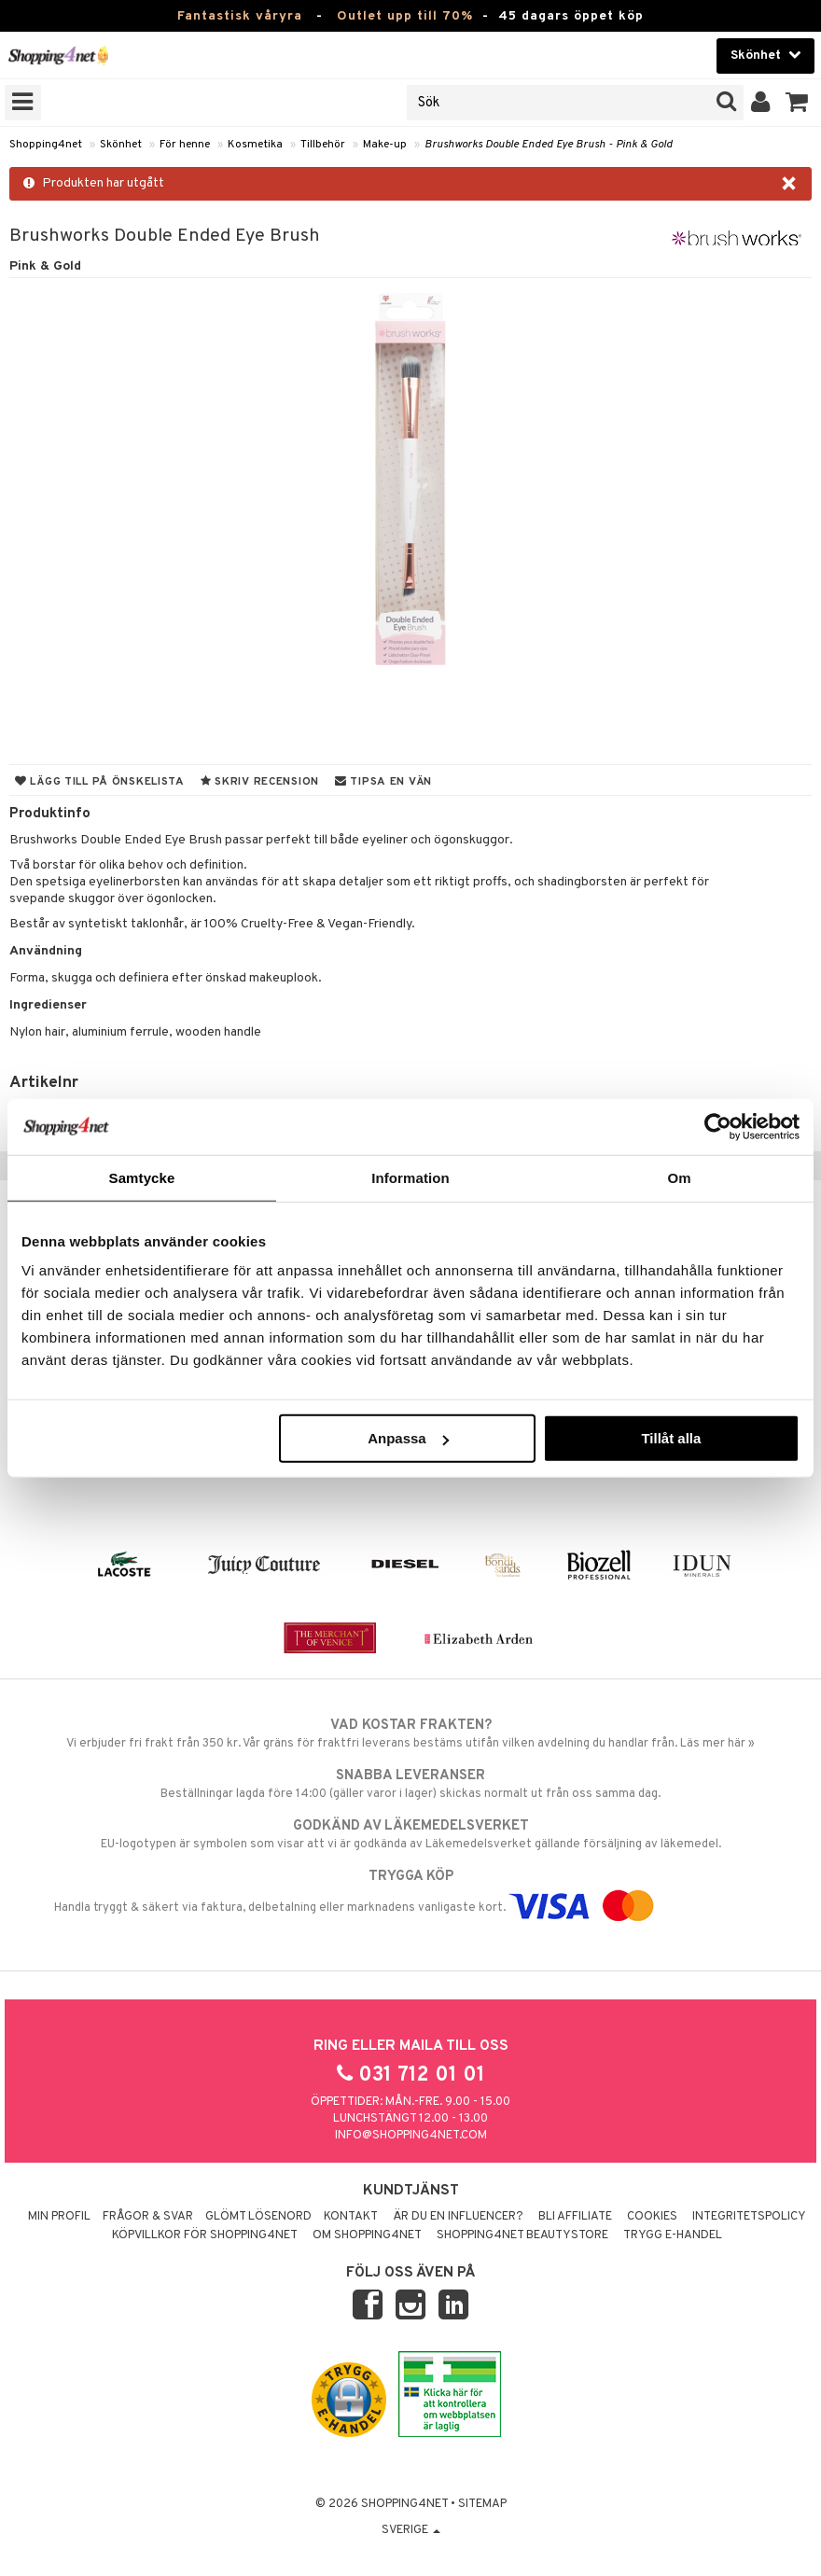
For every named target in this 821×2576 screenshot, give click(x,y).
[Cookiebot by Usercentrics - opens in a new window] (718, 1126)
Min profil (59, 2216)
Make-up (385, 144)
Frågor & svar (148, 2216)
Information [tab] (410, 1177)
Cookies (652, 2216)
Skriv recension (260, 781)
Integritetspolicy (749, 2216)
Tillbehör (322, 144)
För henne (185, 144)
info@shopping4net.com (411, 2135)
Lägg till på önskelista (100, 781)
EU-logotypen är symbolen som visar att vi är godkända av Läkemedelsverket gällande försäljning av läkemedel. (410, 1834)
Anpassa (408, 1438)
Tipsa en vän (383, 781)
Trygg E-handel (672, 2235)
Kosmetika (255, 144)
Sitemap (482, 2504)
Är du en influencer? (458, 2216)
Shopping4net (45, 144)
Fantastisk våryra (239, 16)
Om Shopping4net (367, 2235)
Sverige (411, 2530)
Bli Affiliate (575, 2216)
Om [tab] (678, 1177)
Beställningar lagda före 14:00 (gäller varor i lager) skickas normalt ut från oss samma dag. (410, 1784)
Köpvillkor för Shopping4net (205, 2235)
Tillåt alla (671, 1438)
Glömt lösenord (258, 2216)
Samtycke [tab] (142, 1177)
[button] (797, 102)
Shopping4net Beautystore (522, 2235)
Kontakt (351, 2216)
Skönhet (121, 144)
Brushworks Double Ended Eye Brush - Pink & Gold (548, 144)
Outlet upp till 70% (405, 16)
